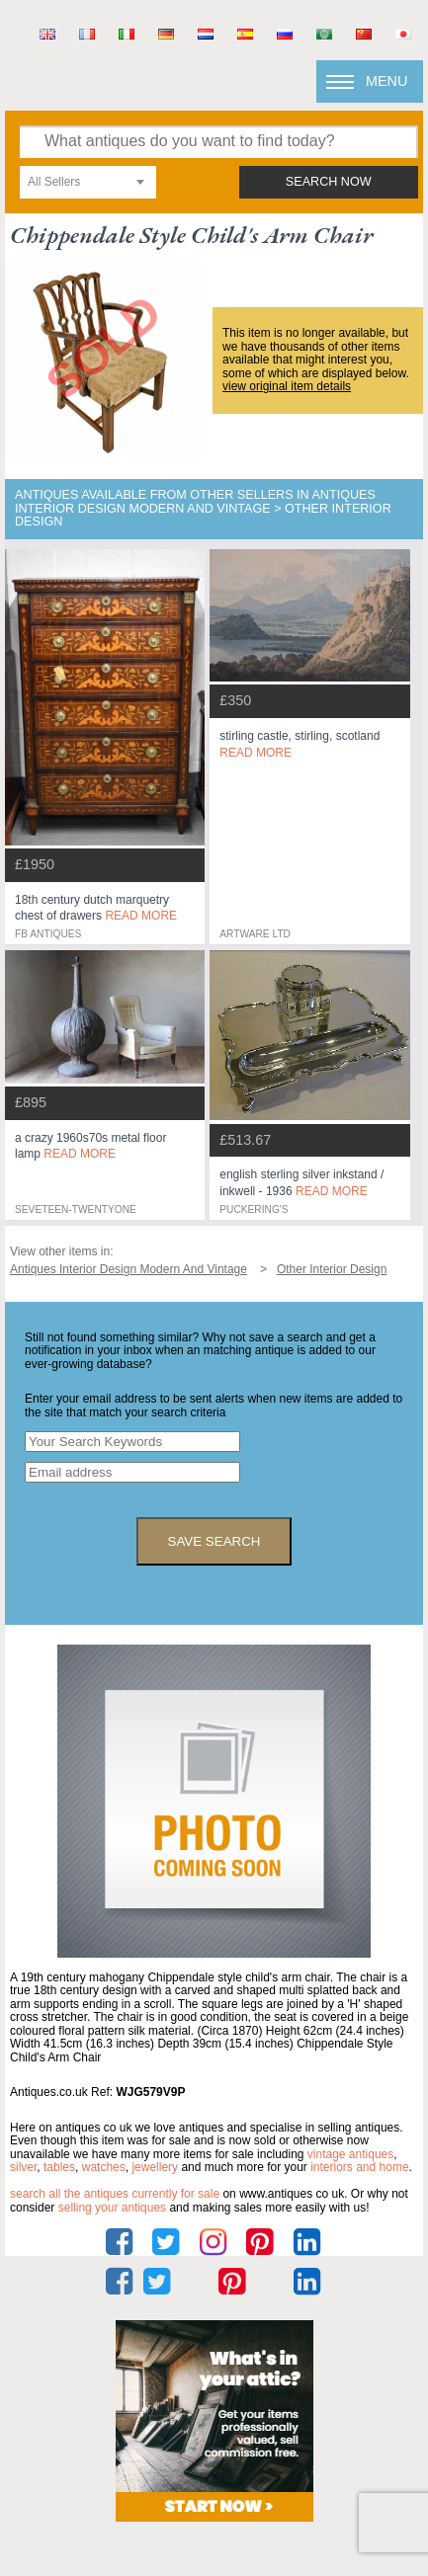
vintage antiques (350, 2154)
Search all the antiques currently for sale (114, 2194)
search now (329, 182)
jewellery (154, 2167)
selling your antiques (112, 2207)
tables (59, 2167)
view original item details (286, 386)
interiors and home (359, 2167)
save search (214, 1541)
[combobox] (88, 182)
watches (104, 2167)
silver (23, 2167)
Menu (386, 81)
